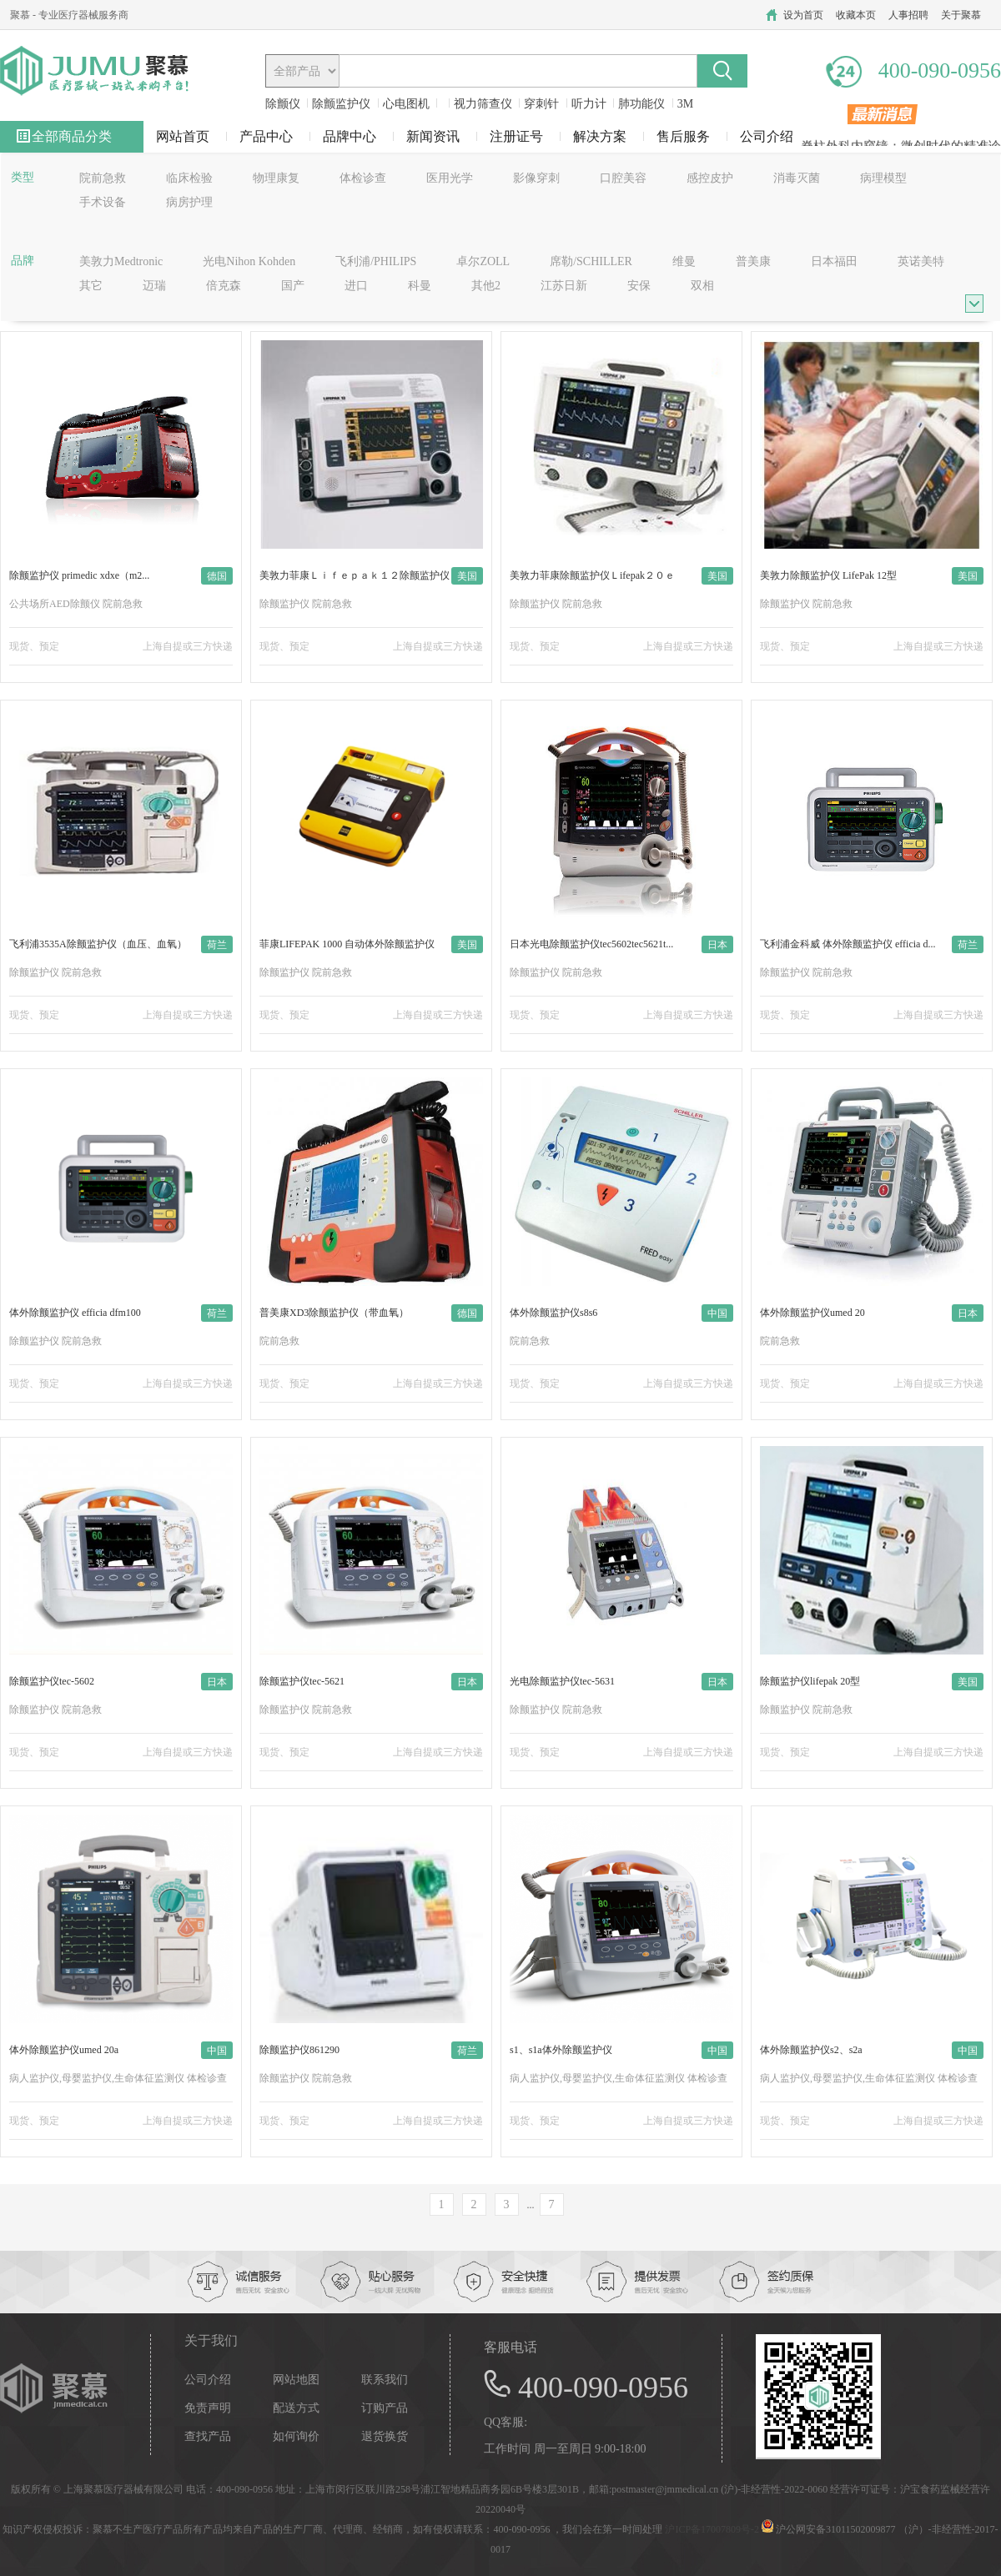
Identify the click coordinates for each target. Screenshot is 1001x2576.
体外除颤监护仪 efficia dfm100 (75, 1312)
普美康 (753, 261)
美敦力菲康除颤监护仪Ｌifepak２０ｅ (592, 575)
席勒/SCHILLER (591, 261)
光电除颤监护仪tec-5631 (562, 1681)
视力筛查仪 (483, 104)
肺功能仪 (641, 104)
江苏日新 (564, 285)
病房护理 (189, 202)
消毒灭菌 (796, 178)
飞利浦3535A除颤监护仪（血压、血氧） (98, 944)
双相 (702, 285)
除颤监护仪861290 (299, 2050)
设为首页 (803, 15)
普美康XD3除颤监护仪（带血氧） (334, 1312)
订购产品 (384, 2408)
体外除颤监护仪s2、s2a (811, 2050)
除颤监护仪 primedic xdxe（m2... (79, 575)
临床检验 (189, 178)
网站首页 (182, 136)
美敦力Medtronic (121, 261)
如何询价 (296, 2437)
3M (685, 104)
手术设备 (102, 202)
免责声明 (207, 2408)
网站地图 (296, 2380)
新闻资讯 (433, 136)
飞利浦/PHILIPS (375, 261)
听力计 (588, 104)
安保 (639, 285)
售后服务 (683, 136)
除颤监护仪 (341, 104)
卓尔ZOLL (483, 261)
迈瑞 (154, 285)
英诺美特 (921, 261)
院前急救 (102, 178)
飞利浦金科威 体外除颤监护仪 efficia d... (847, 944)
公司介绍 (766, 136)
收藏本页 (856, 15)
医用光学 (449, 178)
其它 (91, 285)
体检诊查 (363, 178)
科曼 (419, 285)
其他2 (485, 285)
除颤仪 (282, 104)
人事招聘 (908, 15)
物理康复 (276, 178)
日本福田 (834, 261)
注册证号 (516, 136)
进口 (356, 285)
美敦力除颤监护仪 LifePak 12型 (828, 575)
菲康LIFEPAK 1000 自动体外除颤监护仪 (347, 944)
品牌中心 (349, 136)
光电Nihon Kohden (249, 261)
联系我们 (384, 2380)
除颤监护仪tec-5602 (51, 1681)
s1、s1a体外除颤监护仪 (561, 2050)
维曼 (684, 261)
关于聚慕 (961, 15)
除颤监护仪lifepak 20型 (810, 1681)
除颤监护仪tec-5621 (302, 1681)
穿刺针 (541, 104)
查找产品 (207, 2437)
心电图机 (406, 104)
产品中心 (266, 136)
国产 (292, 285)
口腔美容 (623, 178)
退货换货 (384, 2437)
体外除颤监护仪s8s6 (553, 1312)
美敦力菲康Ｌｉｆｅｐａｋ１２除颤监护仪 (354, 575)
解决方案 (599, 136)
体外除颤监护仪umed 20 (812, 1312)
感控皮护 (710, 178)
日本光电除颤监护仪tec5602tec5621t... (591, 944)
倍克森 (223, 285)
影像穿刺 (536, 178)
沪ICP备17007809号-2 (712, 2529)
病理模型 (883, 178)
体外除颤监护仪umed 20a (63, 2050)
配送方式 (296, 2408)
